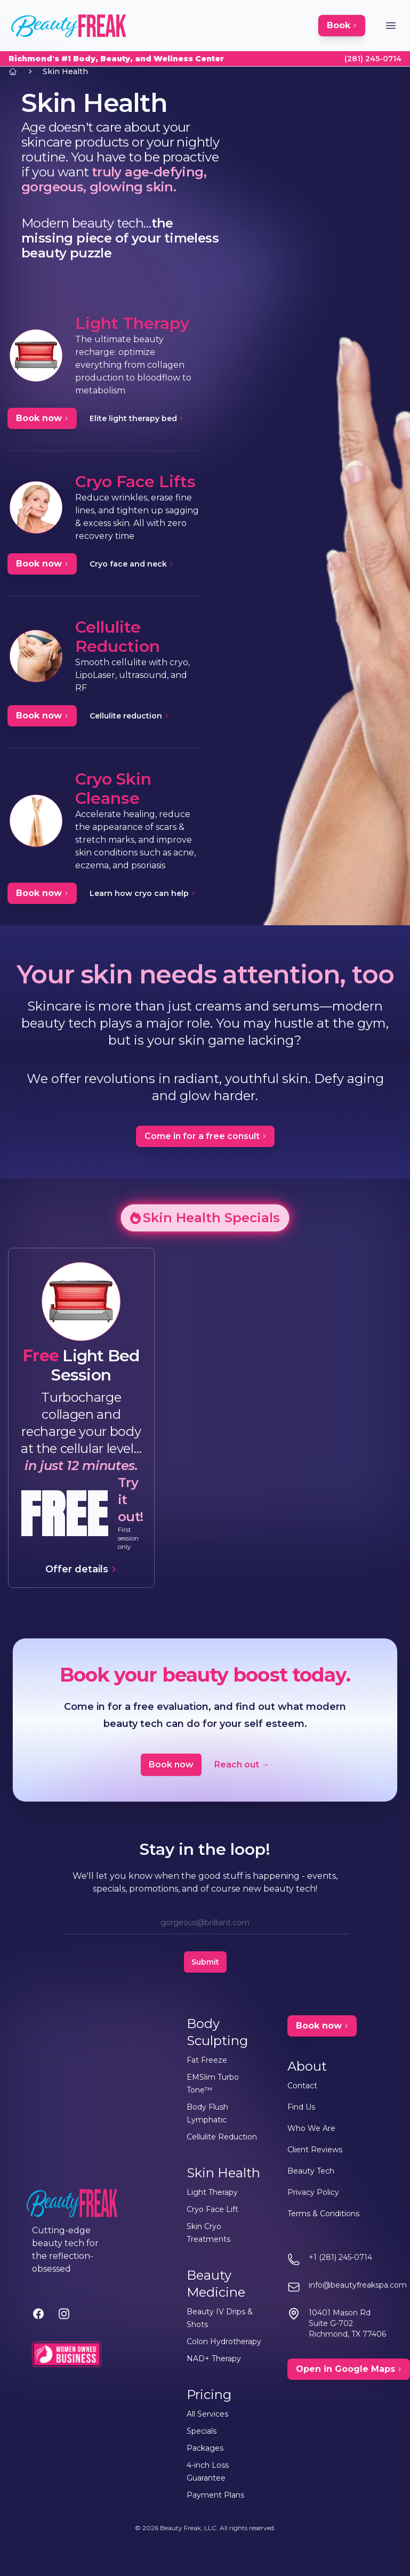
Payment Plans (215, 2495)
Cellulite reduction (129, 716)
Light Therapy (212, 2192)
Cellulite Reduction (222, 2137)
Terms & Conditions (323, 2213)
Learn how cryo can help (142, 893)
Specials (201, 2431)
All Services (207, 2414)
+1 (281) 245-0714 (340, 2257)
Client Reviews (314, 2149)
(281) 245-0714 (372, 58)
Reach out (242, 1764)
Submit (205, 1962)
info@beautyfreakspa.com (358, 2285)
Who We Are (311, 2128)
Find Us (301, 2107)
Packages (205, 2448)
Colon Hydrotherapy (224, 2341)
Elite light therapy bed (136, 418)
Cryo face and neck (131, 564)
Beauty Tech (310, 2171)
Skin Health (65, 71)
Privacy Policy (313, 2192)
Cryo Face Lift (212, 2209)
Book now (171, 1764)
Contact (302, 2085)
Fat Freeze (207, 2060)
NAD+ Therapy (214, 2358)
